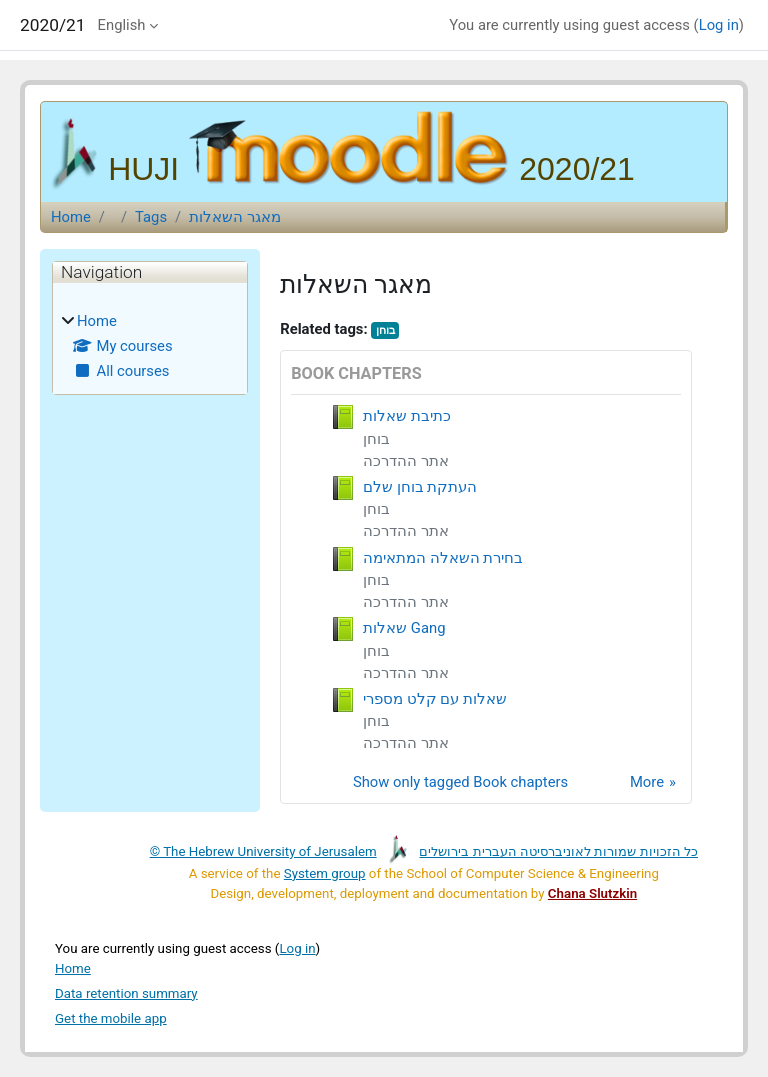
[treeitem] (150, 346)
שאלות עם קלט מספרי (435, 699)
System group (325, 873)
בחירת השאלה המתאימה (443, 558)
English (122, 25)
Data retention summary (126, 993)
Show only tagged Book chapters (460, 782)
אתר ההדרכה (406, 461)
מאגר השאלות (235, 217)
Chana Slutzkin (592, 893)
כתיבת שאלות (407, 416)
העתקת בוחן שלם (420, 487)
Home (71, 217)
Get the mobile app (111, 1018)
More (647, 782)
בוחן (385, 330)
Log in (719, 25)
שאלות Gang (404, 628)
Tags (151, 217)
